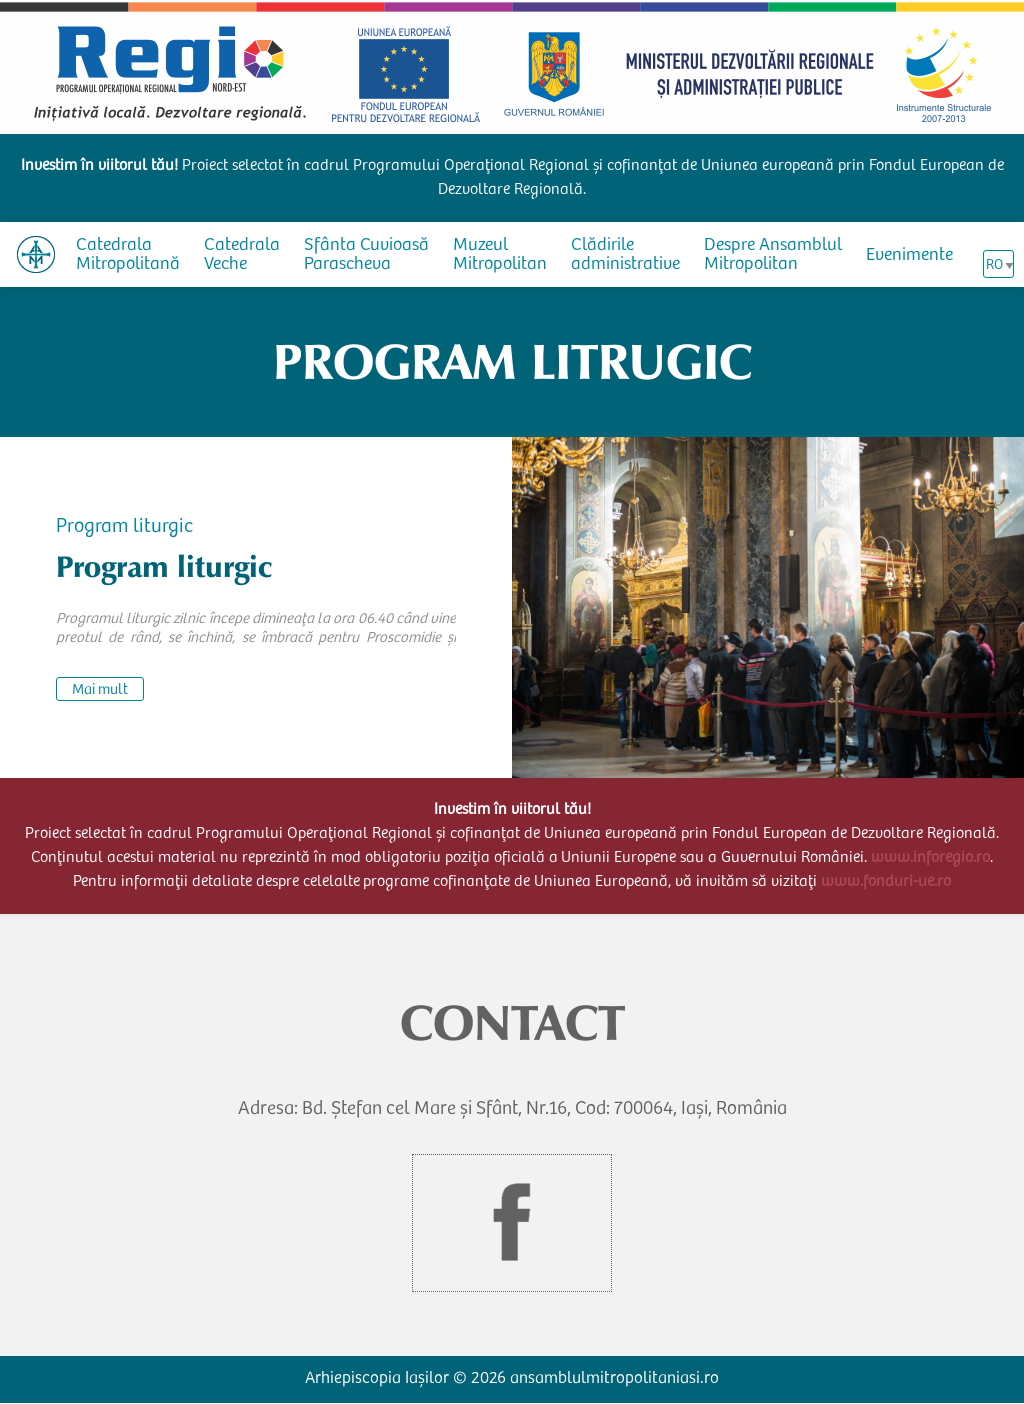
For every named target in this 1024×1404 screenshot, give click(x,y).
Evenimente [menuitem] (909, 256)
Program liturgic (124, 528)
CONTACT (512, 1023)
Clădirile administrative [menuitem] (625, 255)
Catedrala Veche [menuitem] (242, 255)
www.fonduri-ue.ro (886, 882)
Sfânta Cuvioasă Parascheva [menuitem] (366, 255)
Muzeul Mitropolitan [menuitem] (500, 255)
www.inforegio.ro (930, 858)
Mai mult (100, 690)
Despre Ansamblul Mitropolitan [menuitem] (773, 255)
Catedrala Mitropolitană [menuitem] (128, 255)
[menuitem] (36, 254)
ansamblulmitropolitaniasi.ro (614, 1379)
